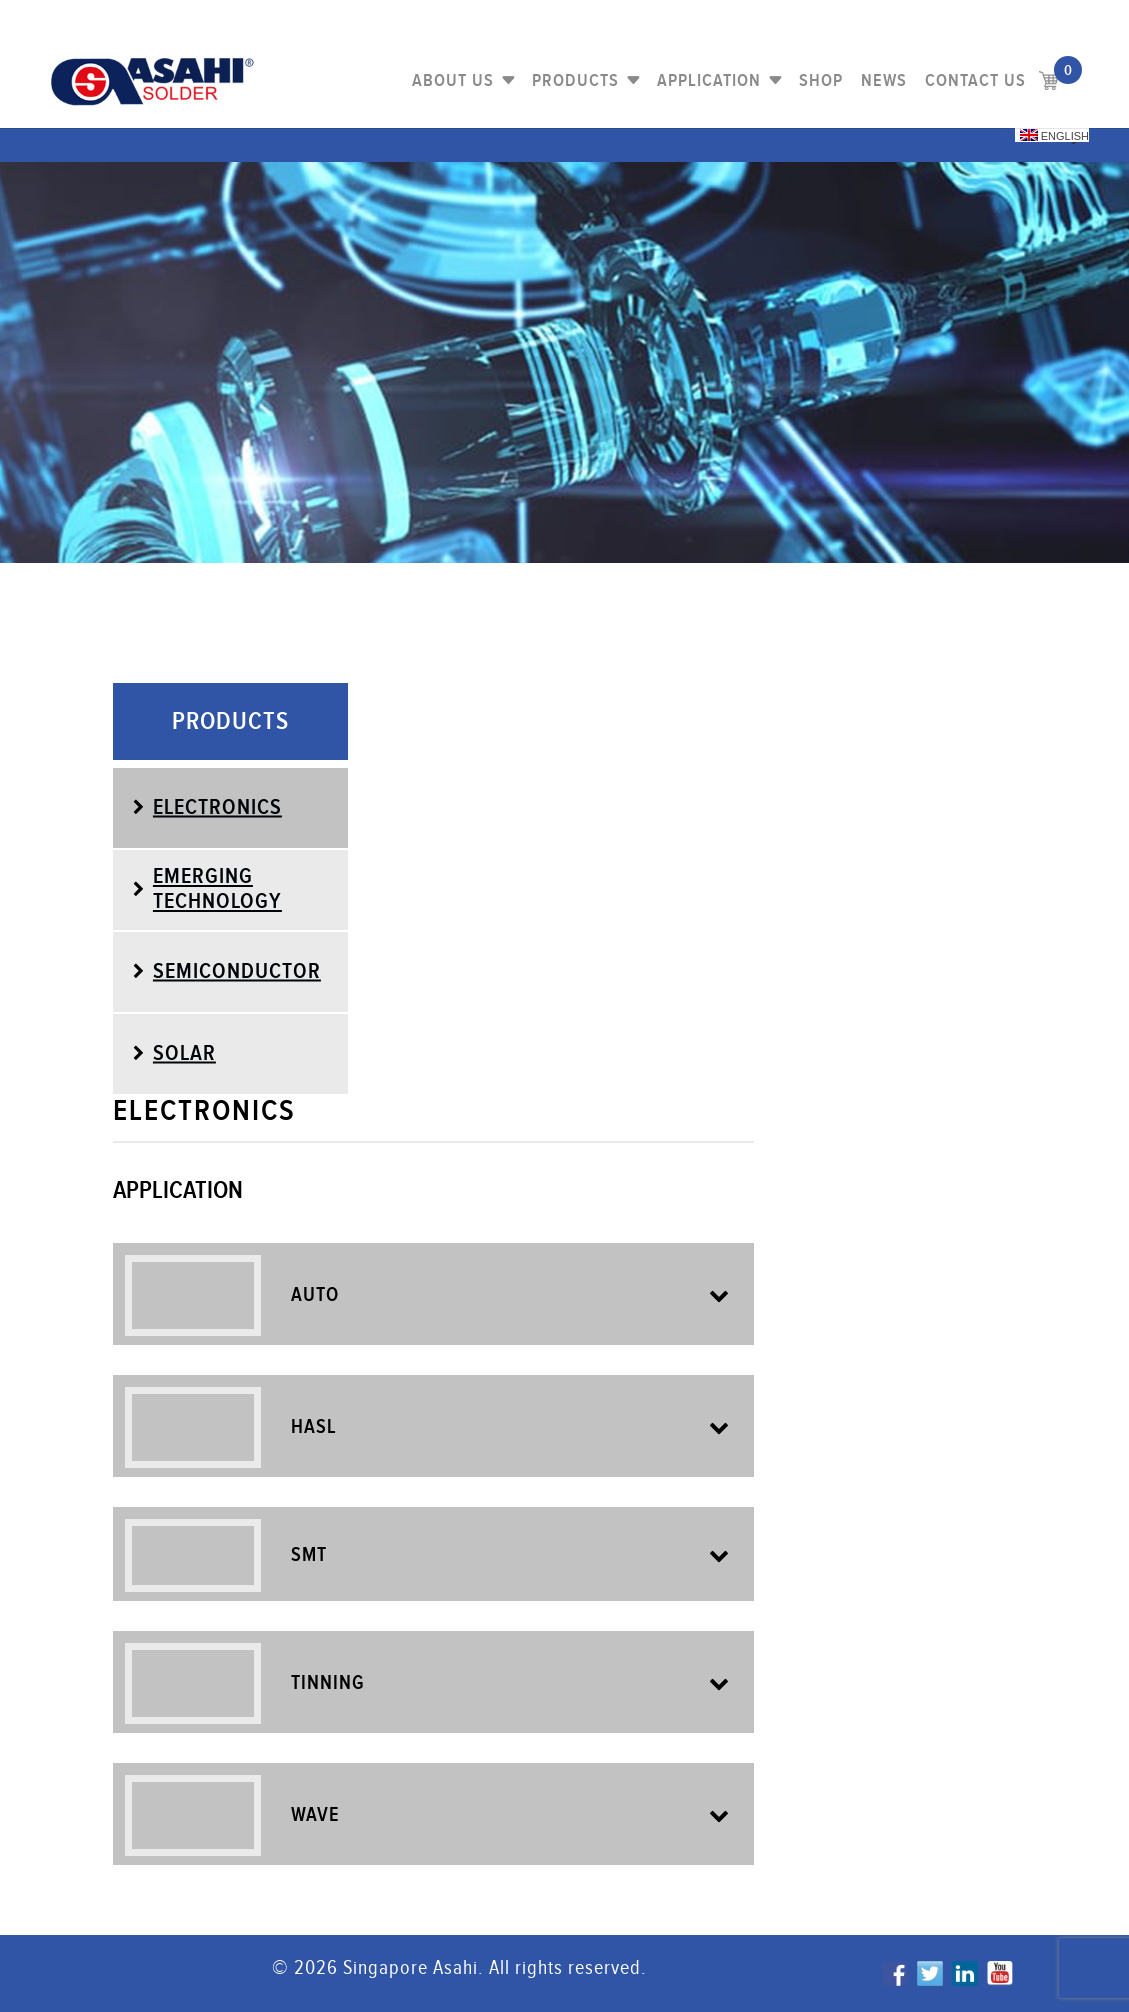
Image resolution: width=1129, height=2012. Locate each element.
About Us (453, 80)
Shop (821, 80)
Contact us (975, 80)
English (1054, 135)
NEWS (884, 80)
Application (709, 80)
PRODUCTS (575, 80)
